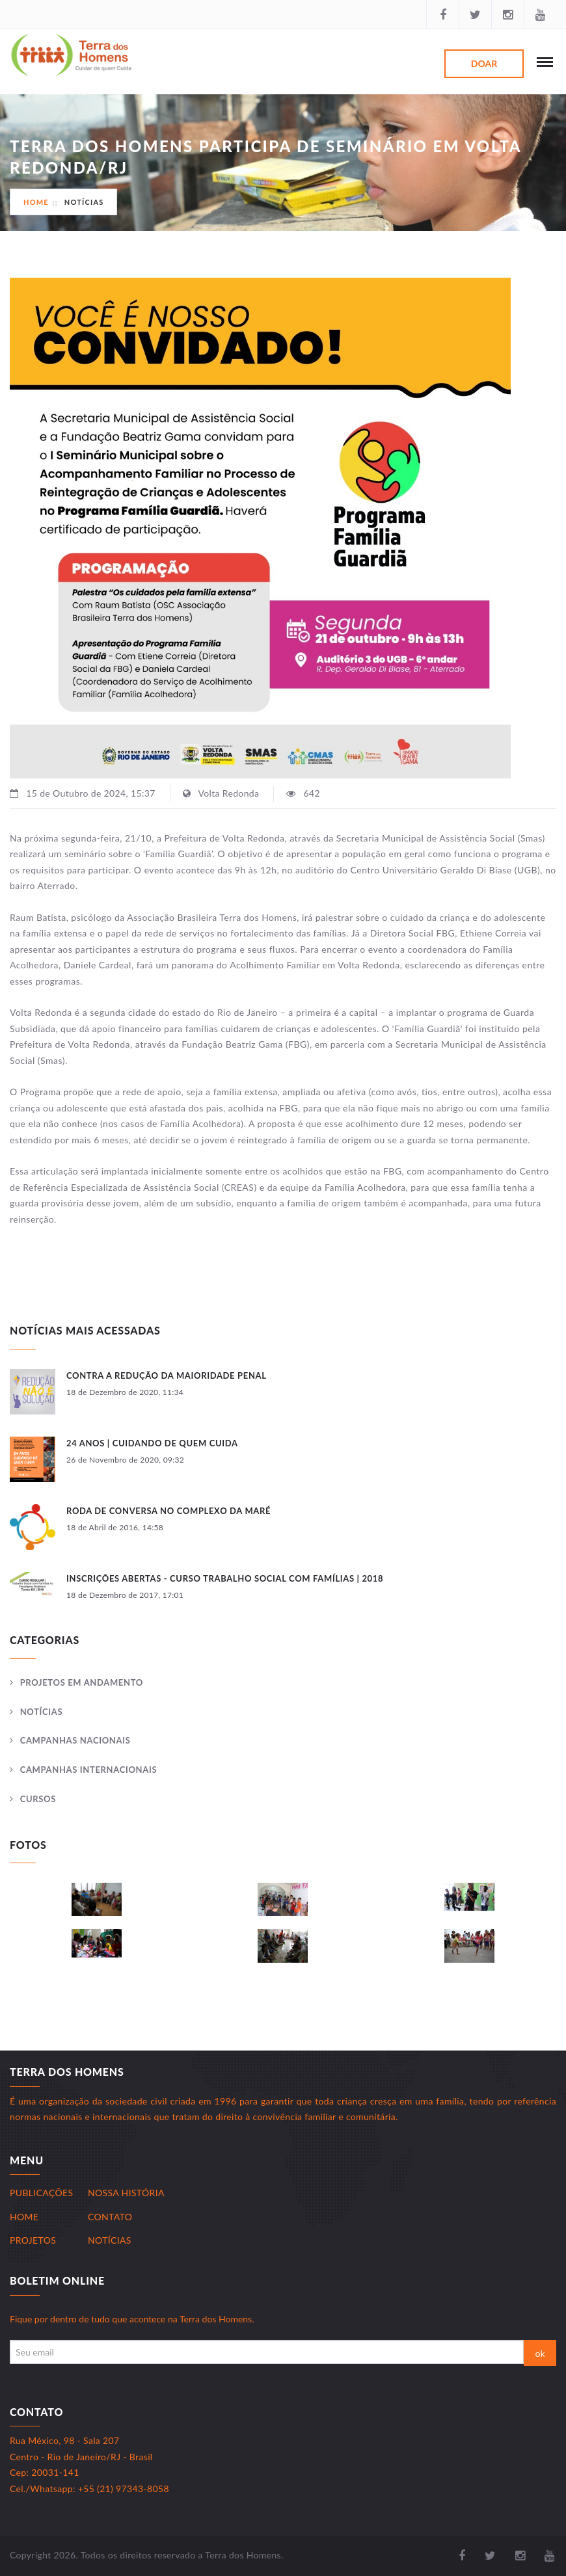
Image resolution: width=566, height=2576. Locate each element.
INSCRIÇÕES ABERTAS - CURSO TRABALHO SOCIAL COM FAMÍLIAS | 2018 (224, 1578)
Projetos (33, 2240)
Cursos (38, 1799)
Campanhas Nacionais (75, 1740)
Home (36, 202)
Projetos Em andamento (81, 1682)
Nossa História (126, 2192)
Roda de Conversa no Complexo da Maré (168, 1511)
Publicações (41, 2192)
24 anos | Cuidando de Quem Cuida (152, 1443)
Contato (110, 2216)
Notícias (84, 202)
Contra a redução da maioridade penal (166, 1375)
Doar (484, 63)
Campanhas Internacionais (88, 1769)
